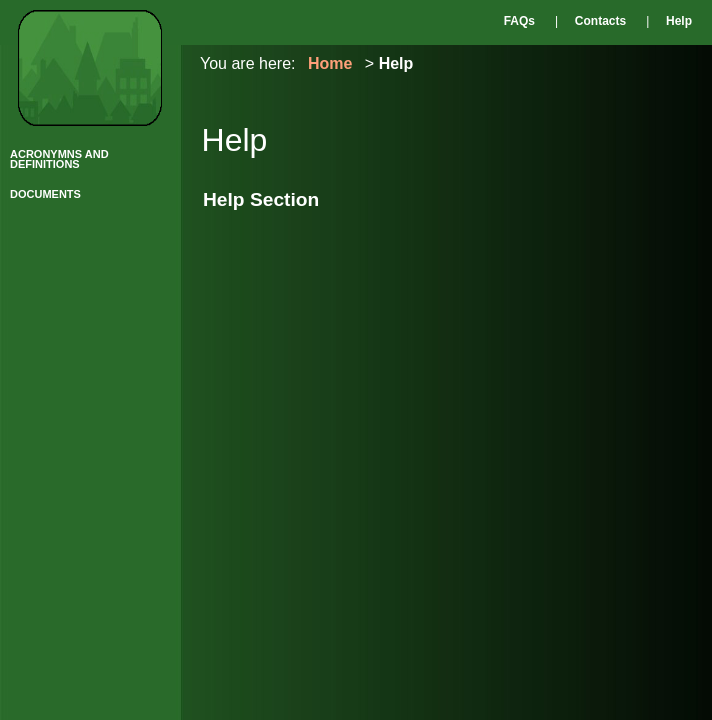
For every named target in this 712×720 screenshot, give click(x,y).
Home (330, 63)
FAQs (519, 21)
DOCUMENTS (45, 194)
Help (679, 21)
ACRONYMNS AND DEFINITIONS (59, 159)
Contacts (600, 21)
